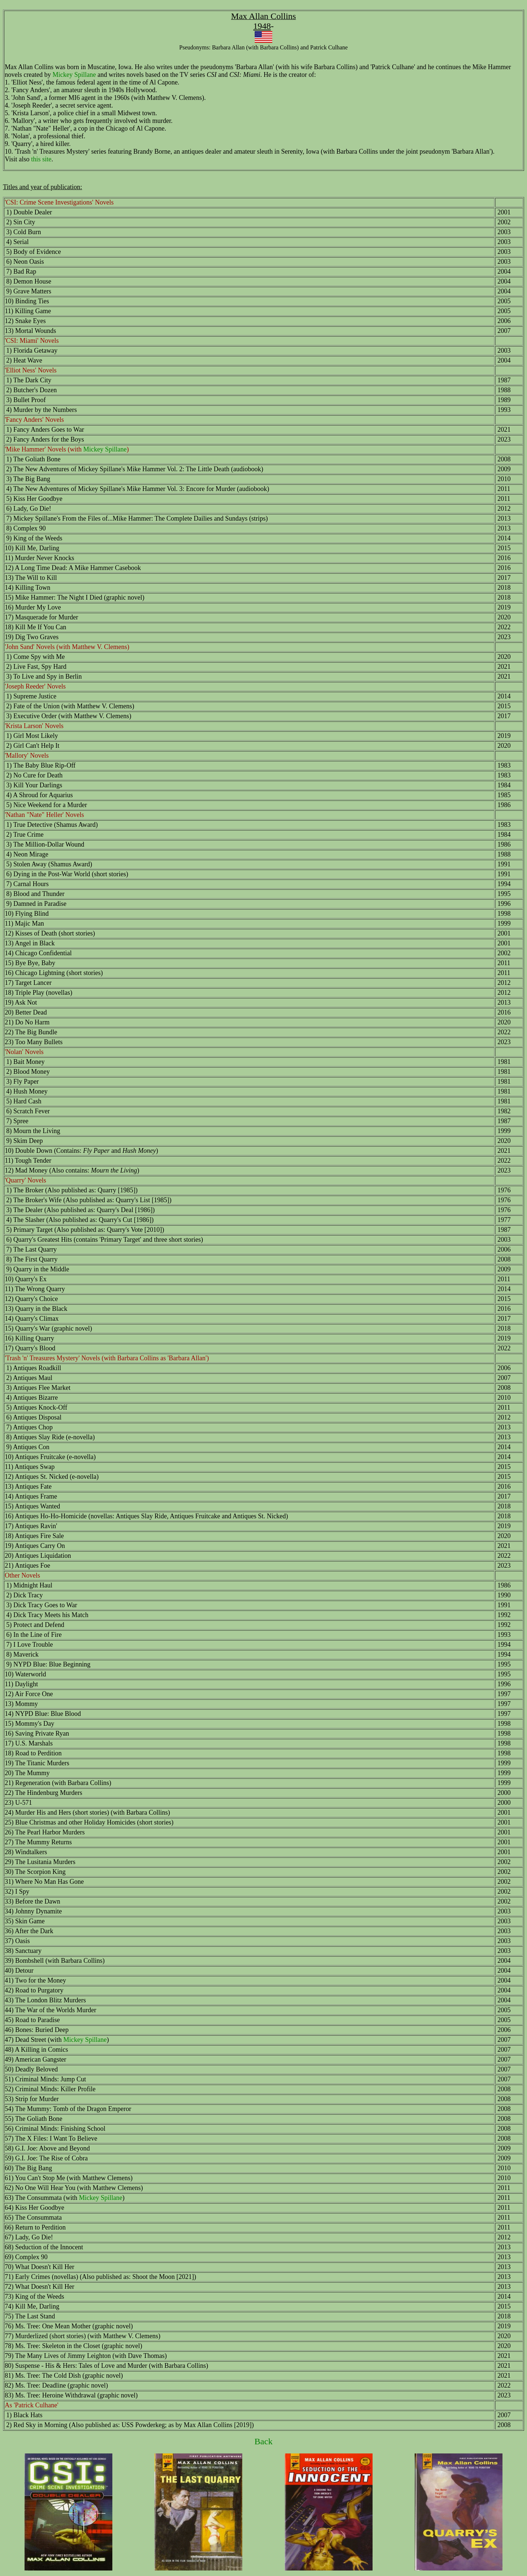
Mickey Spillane (74, 74)
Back (263, 2441)
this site (41, 159)
